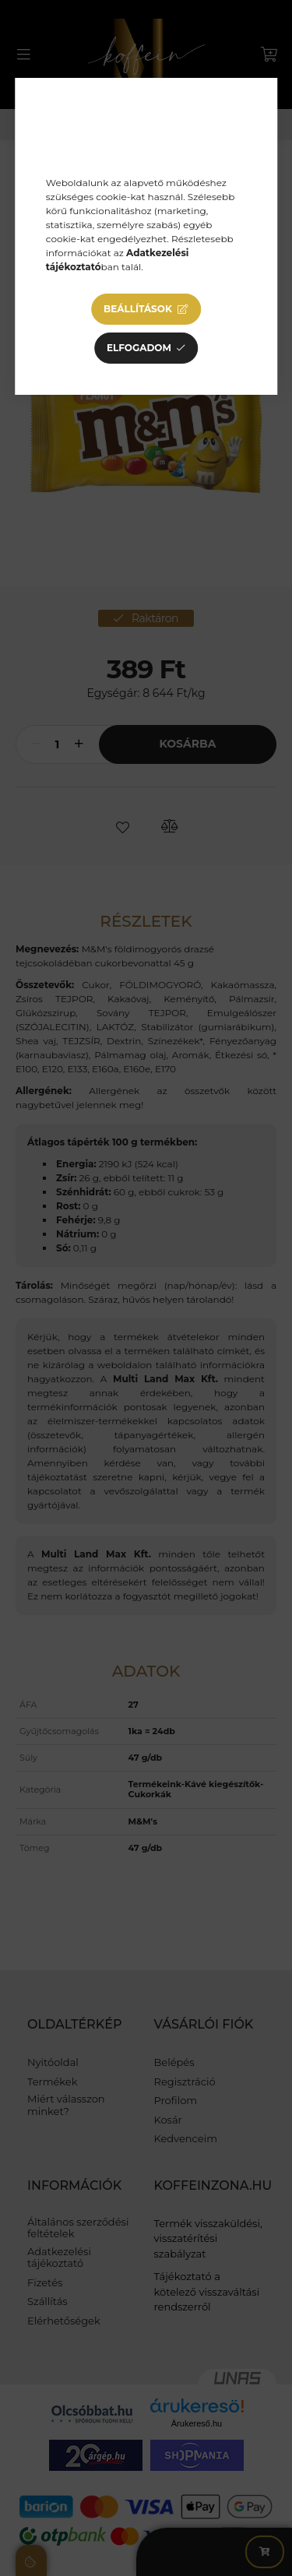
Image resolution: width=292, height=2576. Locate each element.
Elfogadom (139, 348)
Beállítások (138, 309)
